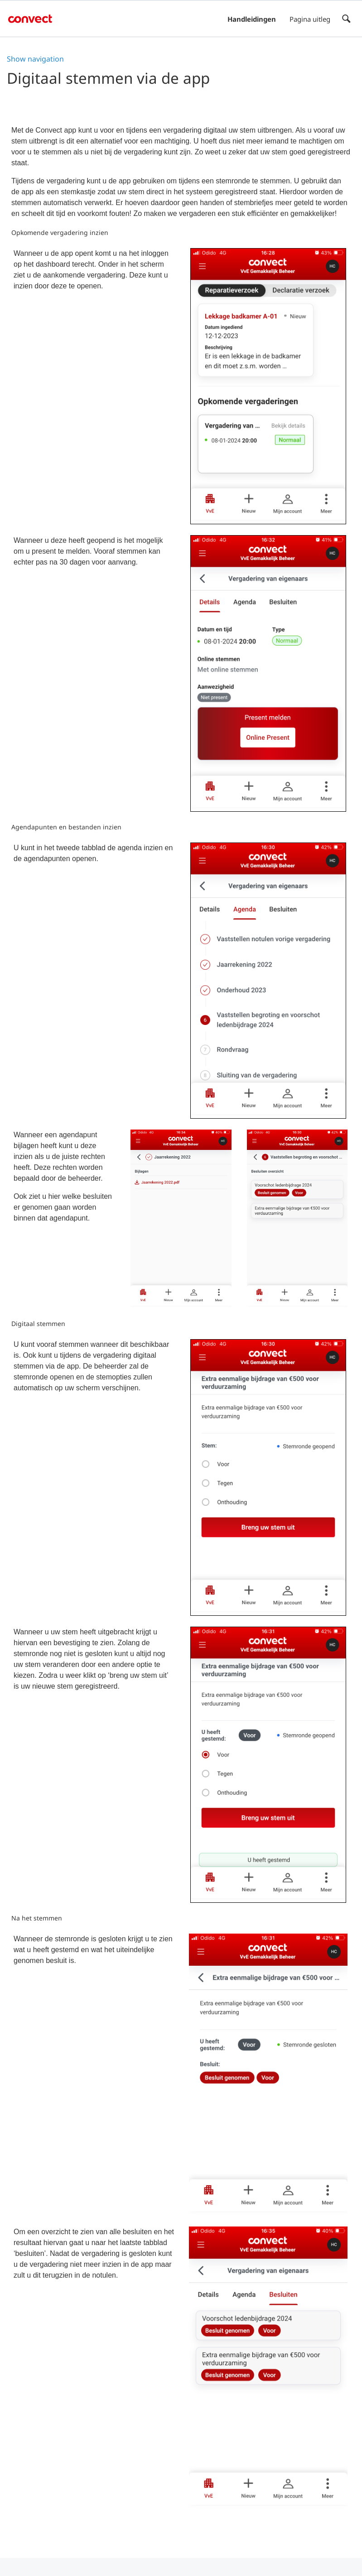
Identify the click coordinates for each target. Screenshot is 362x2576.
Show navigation (35, 58)
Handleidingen (251, 19)
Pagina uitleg (310, 19)
